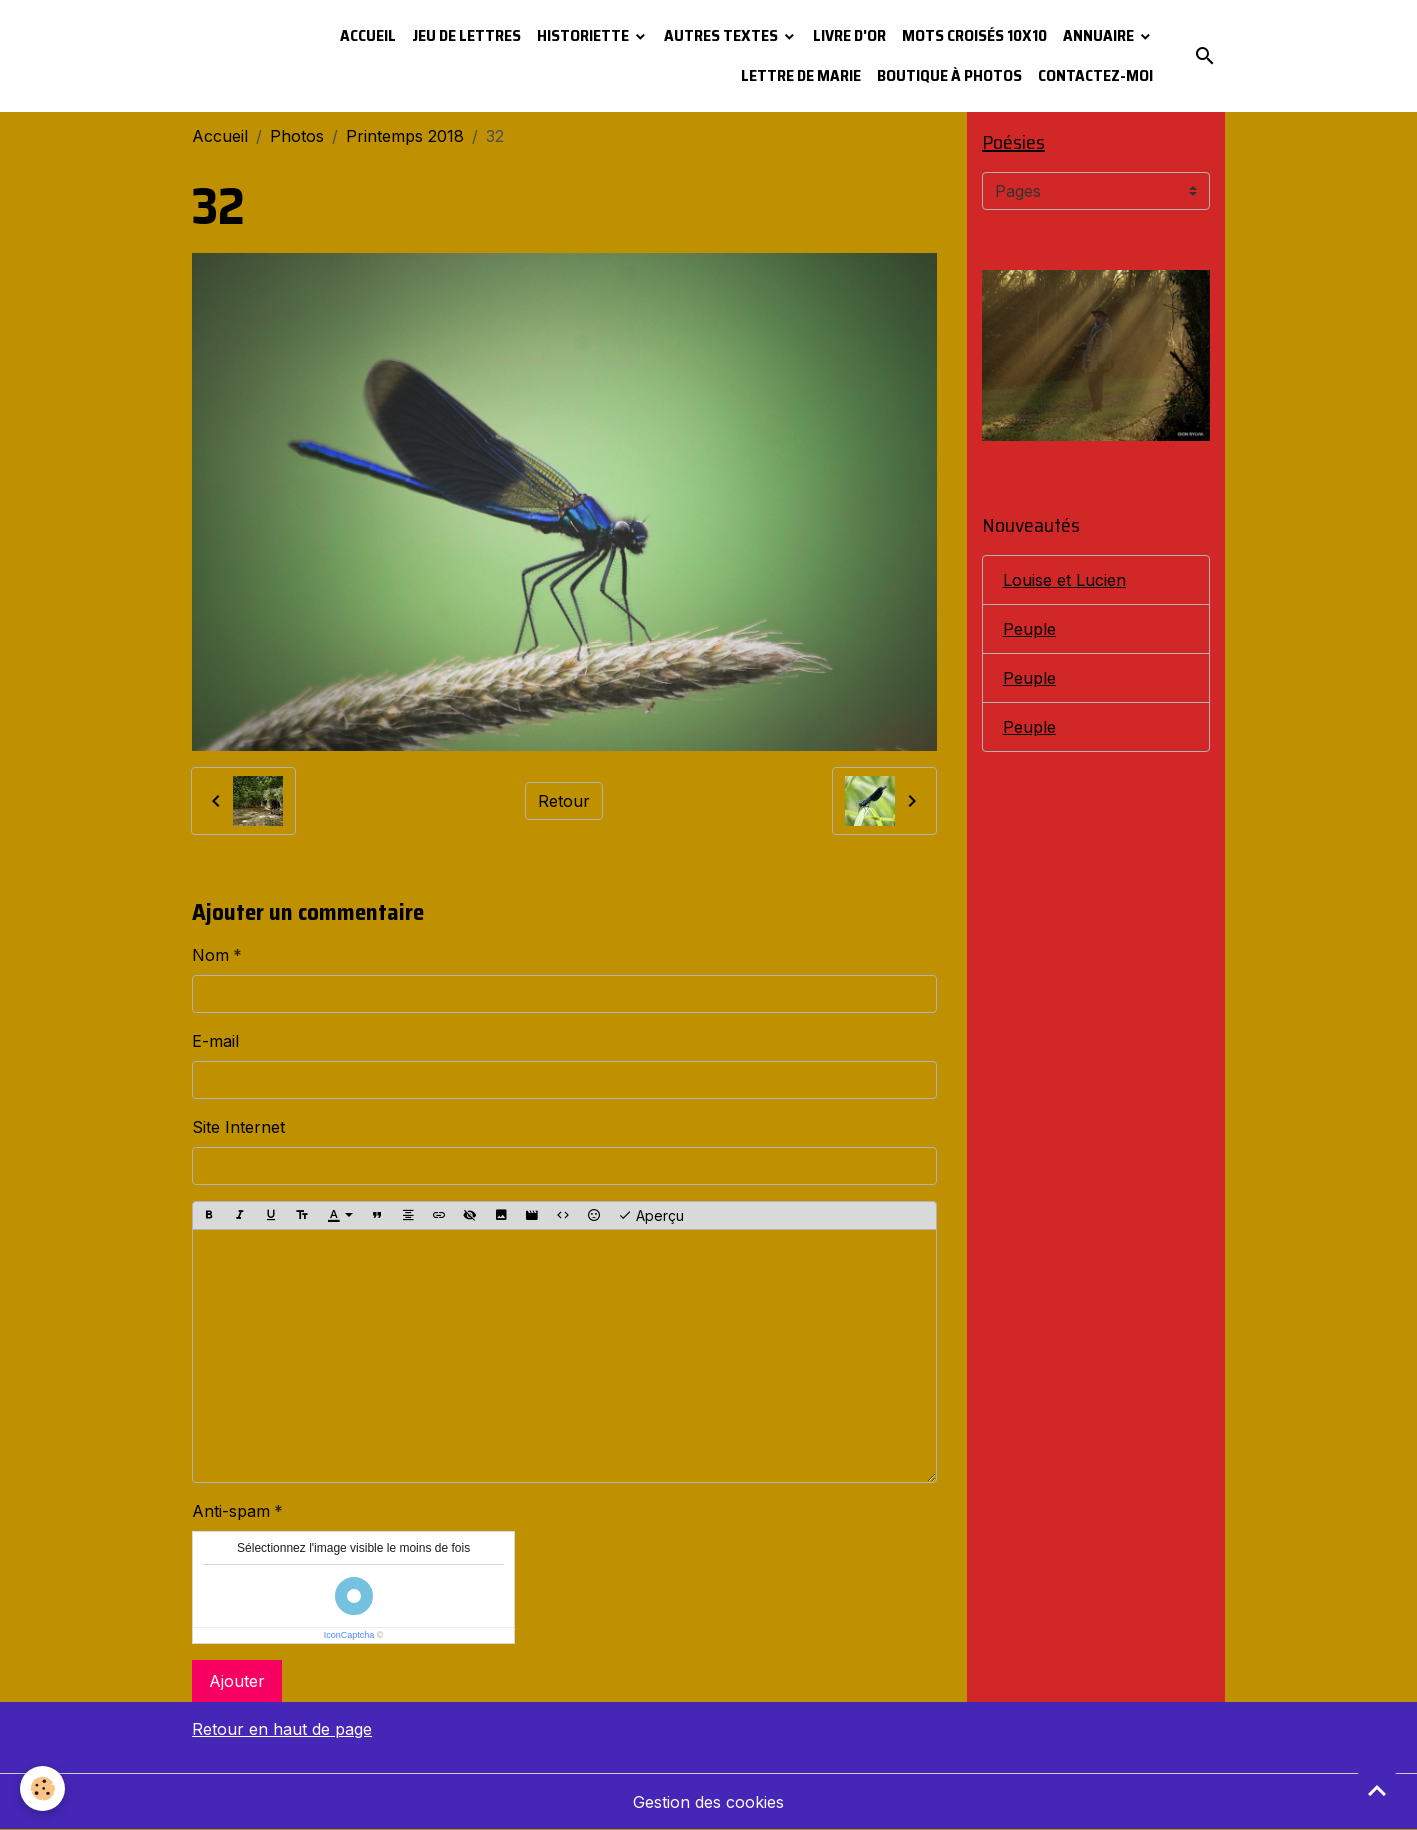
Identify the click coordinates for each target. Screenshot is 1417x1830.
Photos (297, 136)
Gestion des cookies (708, 1802)
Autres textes (722, 35)
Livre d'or (849, 35)
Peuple (1029, 629)
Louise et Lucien (1064, 580)
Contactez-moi (1095, 75)
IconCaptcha (349, 1635)
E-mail (215, 1041)
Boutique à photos (949, 75)
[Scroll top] (1377, 1790)
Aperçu (651, 1216)
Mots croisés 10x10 (974, 35)
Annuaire (1100, 35)
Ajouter (237, 1681)
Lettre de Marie (801, 75)
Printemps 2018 (405, 136)
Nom (210, 955)
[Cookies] (42, 1788)
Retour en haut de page (282, 1729)
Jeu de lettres (466, 35)
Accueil (368, 35)
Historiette (584, 35)
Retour (564, 801)
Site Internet (238, 1127)
